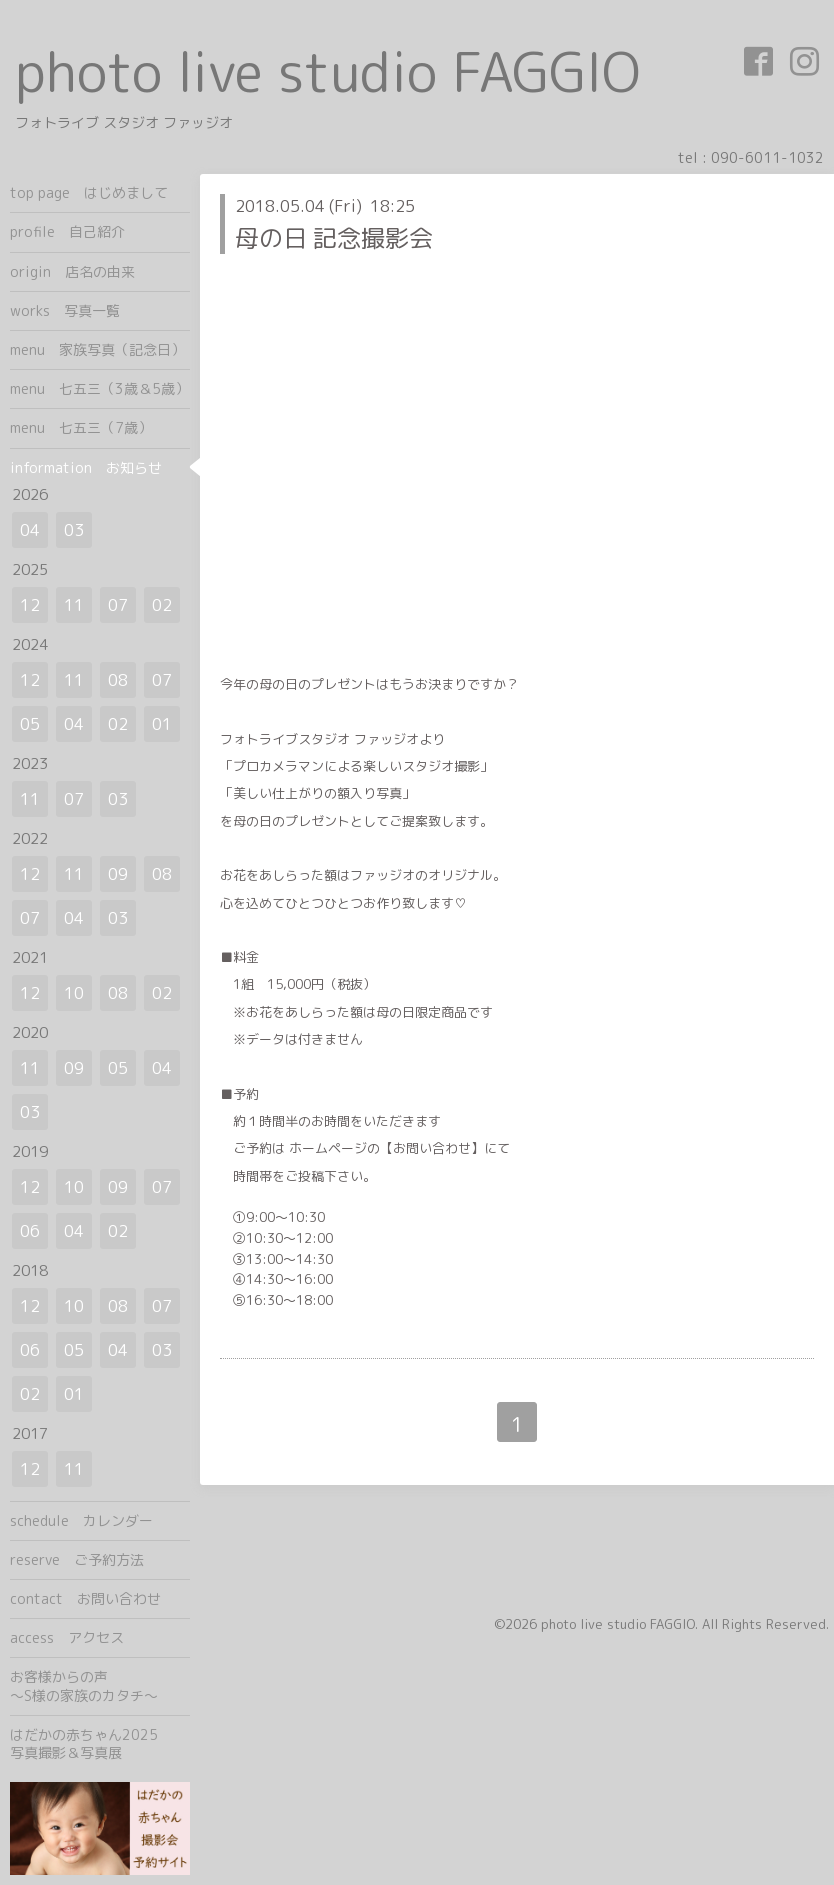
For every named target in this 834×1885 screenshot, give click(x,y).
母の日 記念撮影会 (334, 238)
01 (162, 724)
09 (118, 874)
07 (118, 605)
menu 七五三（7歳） (81, 427)
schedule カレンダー (81, 1520)
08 (118, 680)
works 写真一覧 (65, 310)
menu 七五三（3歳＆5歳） (99, 388)
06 (30, 1231)
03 (74, 530)
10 (74, 993)
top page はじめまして (89, 192)
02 (162, 605)
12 (30, 605)
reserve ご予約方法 (77, 1559)
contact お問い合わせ (85, 1598)
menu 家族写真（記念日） (97, 349)
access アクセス (67, 1637)
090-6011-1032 (767, 157)
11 (74, 605)
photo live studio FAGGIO (327, 71)
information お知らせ (86, 467)
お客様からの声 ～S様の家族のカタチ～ (100, 1685)
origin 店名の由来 (72, 271)
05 (30, 724)
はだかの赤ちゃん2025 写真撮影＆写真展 (100, 1743)
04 (30, 530)
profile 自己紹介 (67, 231)
